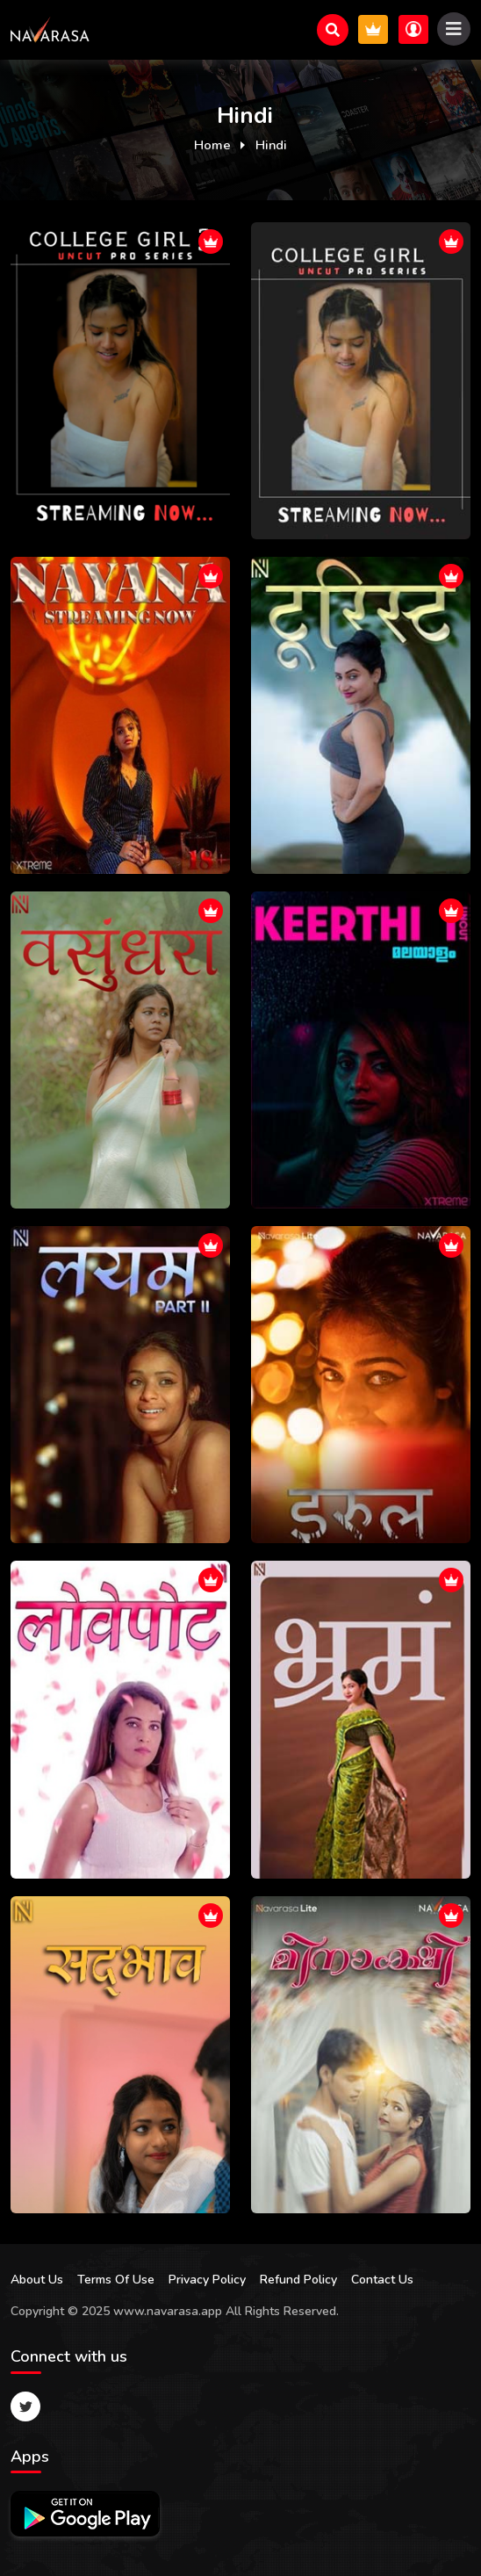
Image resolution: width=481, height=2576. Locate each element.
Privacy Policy (207, 2279)
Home (212, 145)
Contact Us (382, 2279)
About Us (37, 2279)
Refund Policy (298, 2279)
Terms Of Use (115, 2279)
